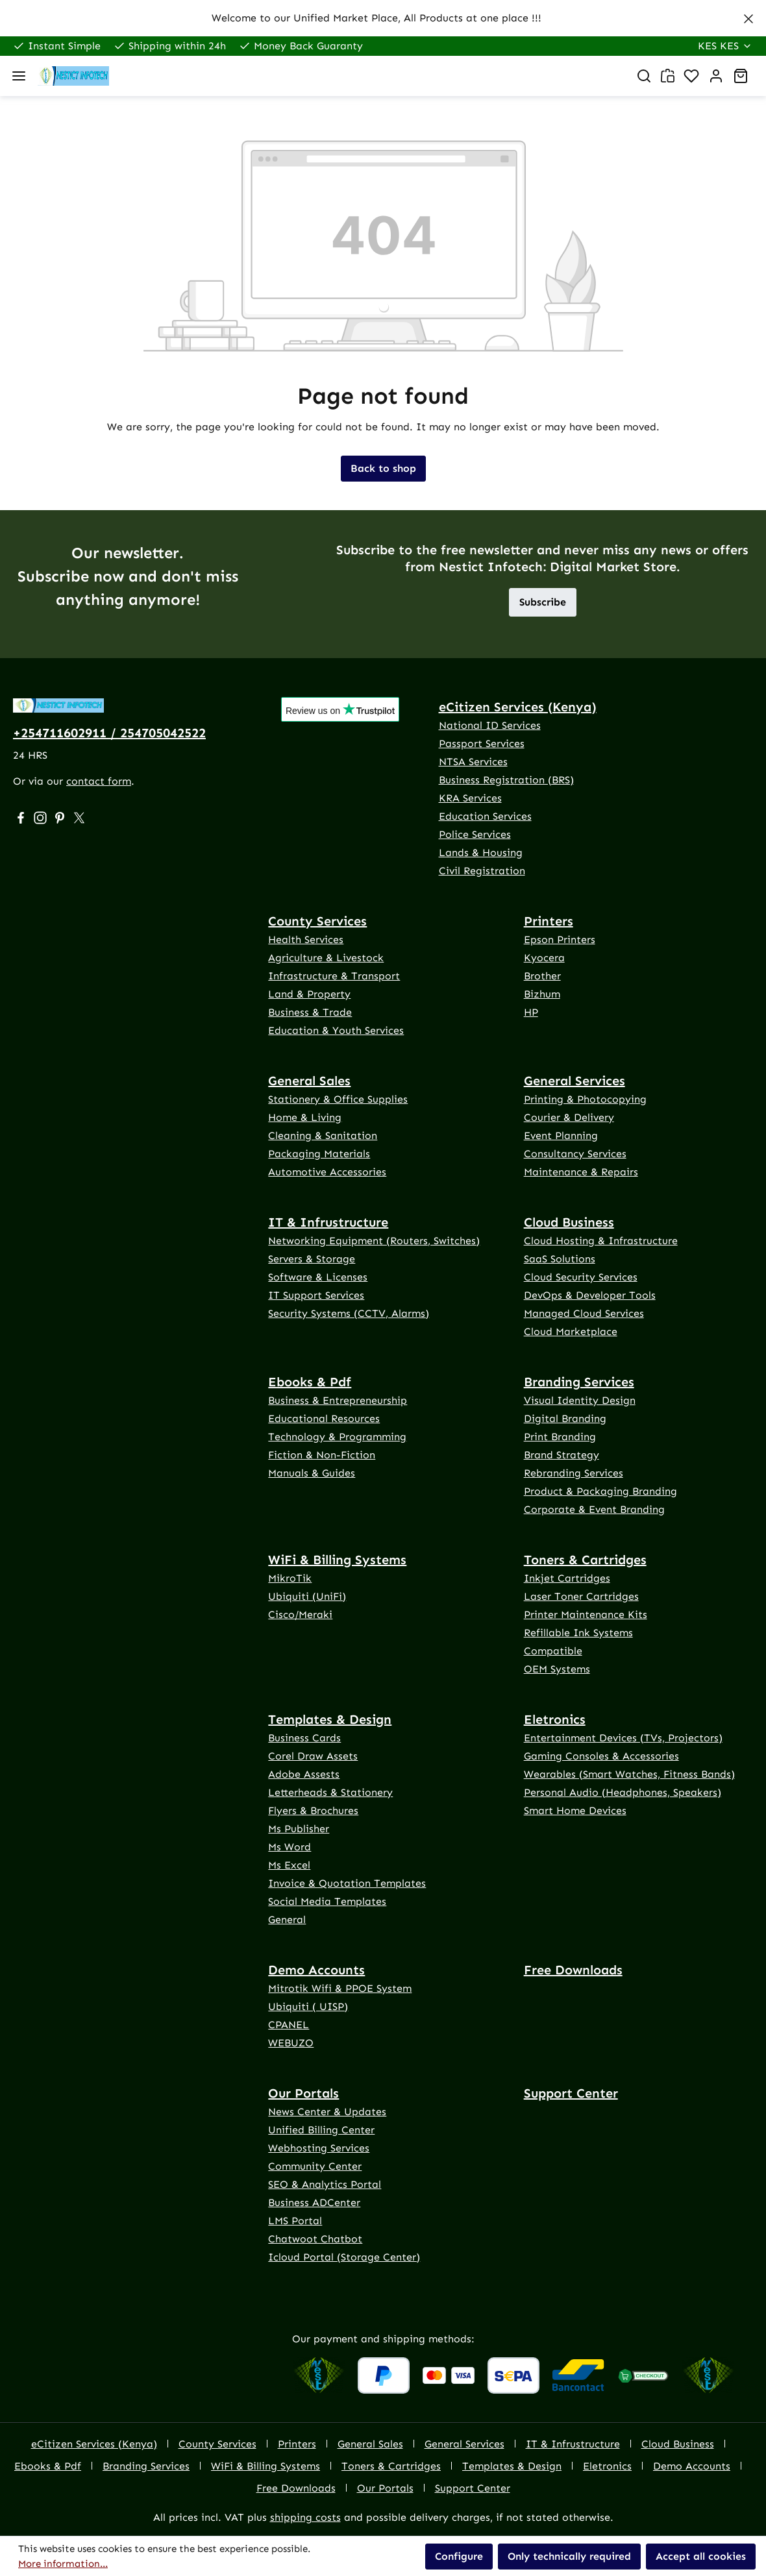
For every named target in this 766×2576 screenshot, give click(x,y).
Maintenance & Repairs (581, 1172)
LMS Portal (295, 2220)
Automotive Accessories (327, 1172)
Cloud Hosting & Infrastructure (601, 1240)
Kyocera (544, 957)
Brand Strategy (561, 1455)
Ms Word (289, 1847)
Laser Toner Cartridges (581, 1596)
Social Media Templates (327, 1901)
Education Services (485, 816)
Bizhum (542, 994)
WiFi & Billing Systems (337, 1559)
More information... (63, 2564)
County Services (317, 921)
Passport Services (482, 743)
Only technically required (569, 2556)
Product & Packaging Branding (600, 1491)
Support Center (571, 2093)
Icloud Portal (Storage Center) (344, 2257)
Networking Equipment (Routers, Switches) (374, 1240)
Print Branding (560, 1436)
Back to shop (383, 468)
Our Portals (303, 2093)
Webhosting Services (318, 2148)
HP (531, 1012)
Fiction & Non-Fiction (321, 1455)
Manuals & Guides (311, 1473)
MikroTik (290, 1578)
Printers (548, 921)
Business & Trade (310, 1012)
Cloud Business (569, 1222)
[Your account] (716, 76)
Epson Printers (559, 939)
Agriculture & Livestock (326, 957)
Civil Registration (482, 871)
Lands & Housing (481, 852)
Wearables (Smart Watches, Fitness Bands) (629, 1774)
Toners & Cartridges (585, 1559)
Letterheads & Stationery (330, 1792)
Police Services (475, 834)
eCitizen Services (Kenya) (518, 707)
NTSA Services (473, 761)
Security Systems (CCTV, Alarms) (348, 1313)
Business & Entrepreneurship (337, 1400)
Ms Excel (289, 1865)
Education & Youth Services (336, 1030)
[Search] (644, 76)
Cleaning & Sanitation (322, 1135)
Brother (542, 976)
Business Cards (304, 1738)
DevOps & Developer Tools (590, 1295)
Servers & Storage (311, 1259)
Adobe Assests (304, 1774)
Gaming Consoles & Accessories (601, 1756)
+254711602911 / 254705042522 (109, 733)
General (287, 1919)
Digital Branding (565, 1418)
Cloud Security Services (580, 1277)
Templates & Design (329, 1719)
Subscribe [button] (542, 602)
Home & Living (304, 1117)
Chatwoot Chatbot (315, 2239)
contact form (98, 781)
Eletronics (555, 1719)
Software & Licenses (317, 1277)
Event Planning (561, 1135)
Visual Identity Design (580, 1400)
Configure (459, 2556)
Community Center (315, 2166)
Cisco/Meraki (300, 1614)
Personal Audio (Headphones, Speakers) (622, 1792)
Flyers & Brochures (313, 1810)
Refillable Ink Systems (578, 1632)
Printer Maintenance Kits (585, 1614)
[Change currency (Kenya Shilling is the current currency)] (725, 46)
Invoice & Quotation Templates (347, 1883)
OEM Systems (557, 1669)
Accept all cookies (701, 2556)
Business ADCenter (314, 2202)
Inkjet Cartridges (567, 1578)
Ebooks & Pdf (309, 1382)
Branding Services (579, 1382)
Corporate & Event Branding (594, 1509)
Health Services (305, 939)
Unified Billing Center (321, 2130)
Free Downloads (573, 1970)
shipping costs (305, 2517)
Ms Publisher (298, 1828)
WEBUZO (291, 2043)
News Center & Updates (327, 2111)
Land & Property (309, 994)
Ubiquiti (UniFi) (307, 1596)
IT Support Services (316, 1295)
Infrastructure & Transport (334, 976)
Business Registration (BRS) (506, 780)
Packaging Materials (319, 1153)
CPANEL (288, 2024)
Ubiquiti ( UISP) (308, 2006)
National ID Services (490, 725)
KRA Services (470, 798)
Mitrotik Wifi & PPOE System (340, 1988)
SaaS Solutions (559, 1259)
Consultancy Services (575, 1153)
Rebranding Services (573, 1473)
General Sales (309, 1080)
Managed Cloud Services (584, 1313)
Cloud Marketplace (570, 1331)
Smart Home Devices (575, 1810)
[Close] (748, 16)
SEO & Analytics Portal (324, 2184)
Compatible (553, 1651)
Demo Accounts (316, 1970)
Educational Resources (324, 1418)
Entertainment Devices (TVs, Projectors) (623, 1738)
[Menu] (18, 76)
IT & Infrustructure (328, 1222)
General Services (574, 1080)
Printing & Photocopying (585, 1099)
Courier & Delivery (569, 1117)
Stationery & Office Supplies (338, 1099)
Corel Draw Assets (313, 1756)
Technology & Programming (337, 1436)
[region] (383, 18)
